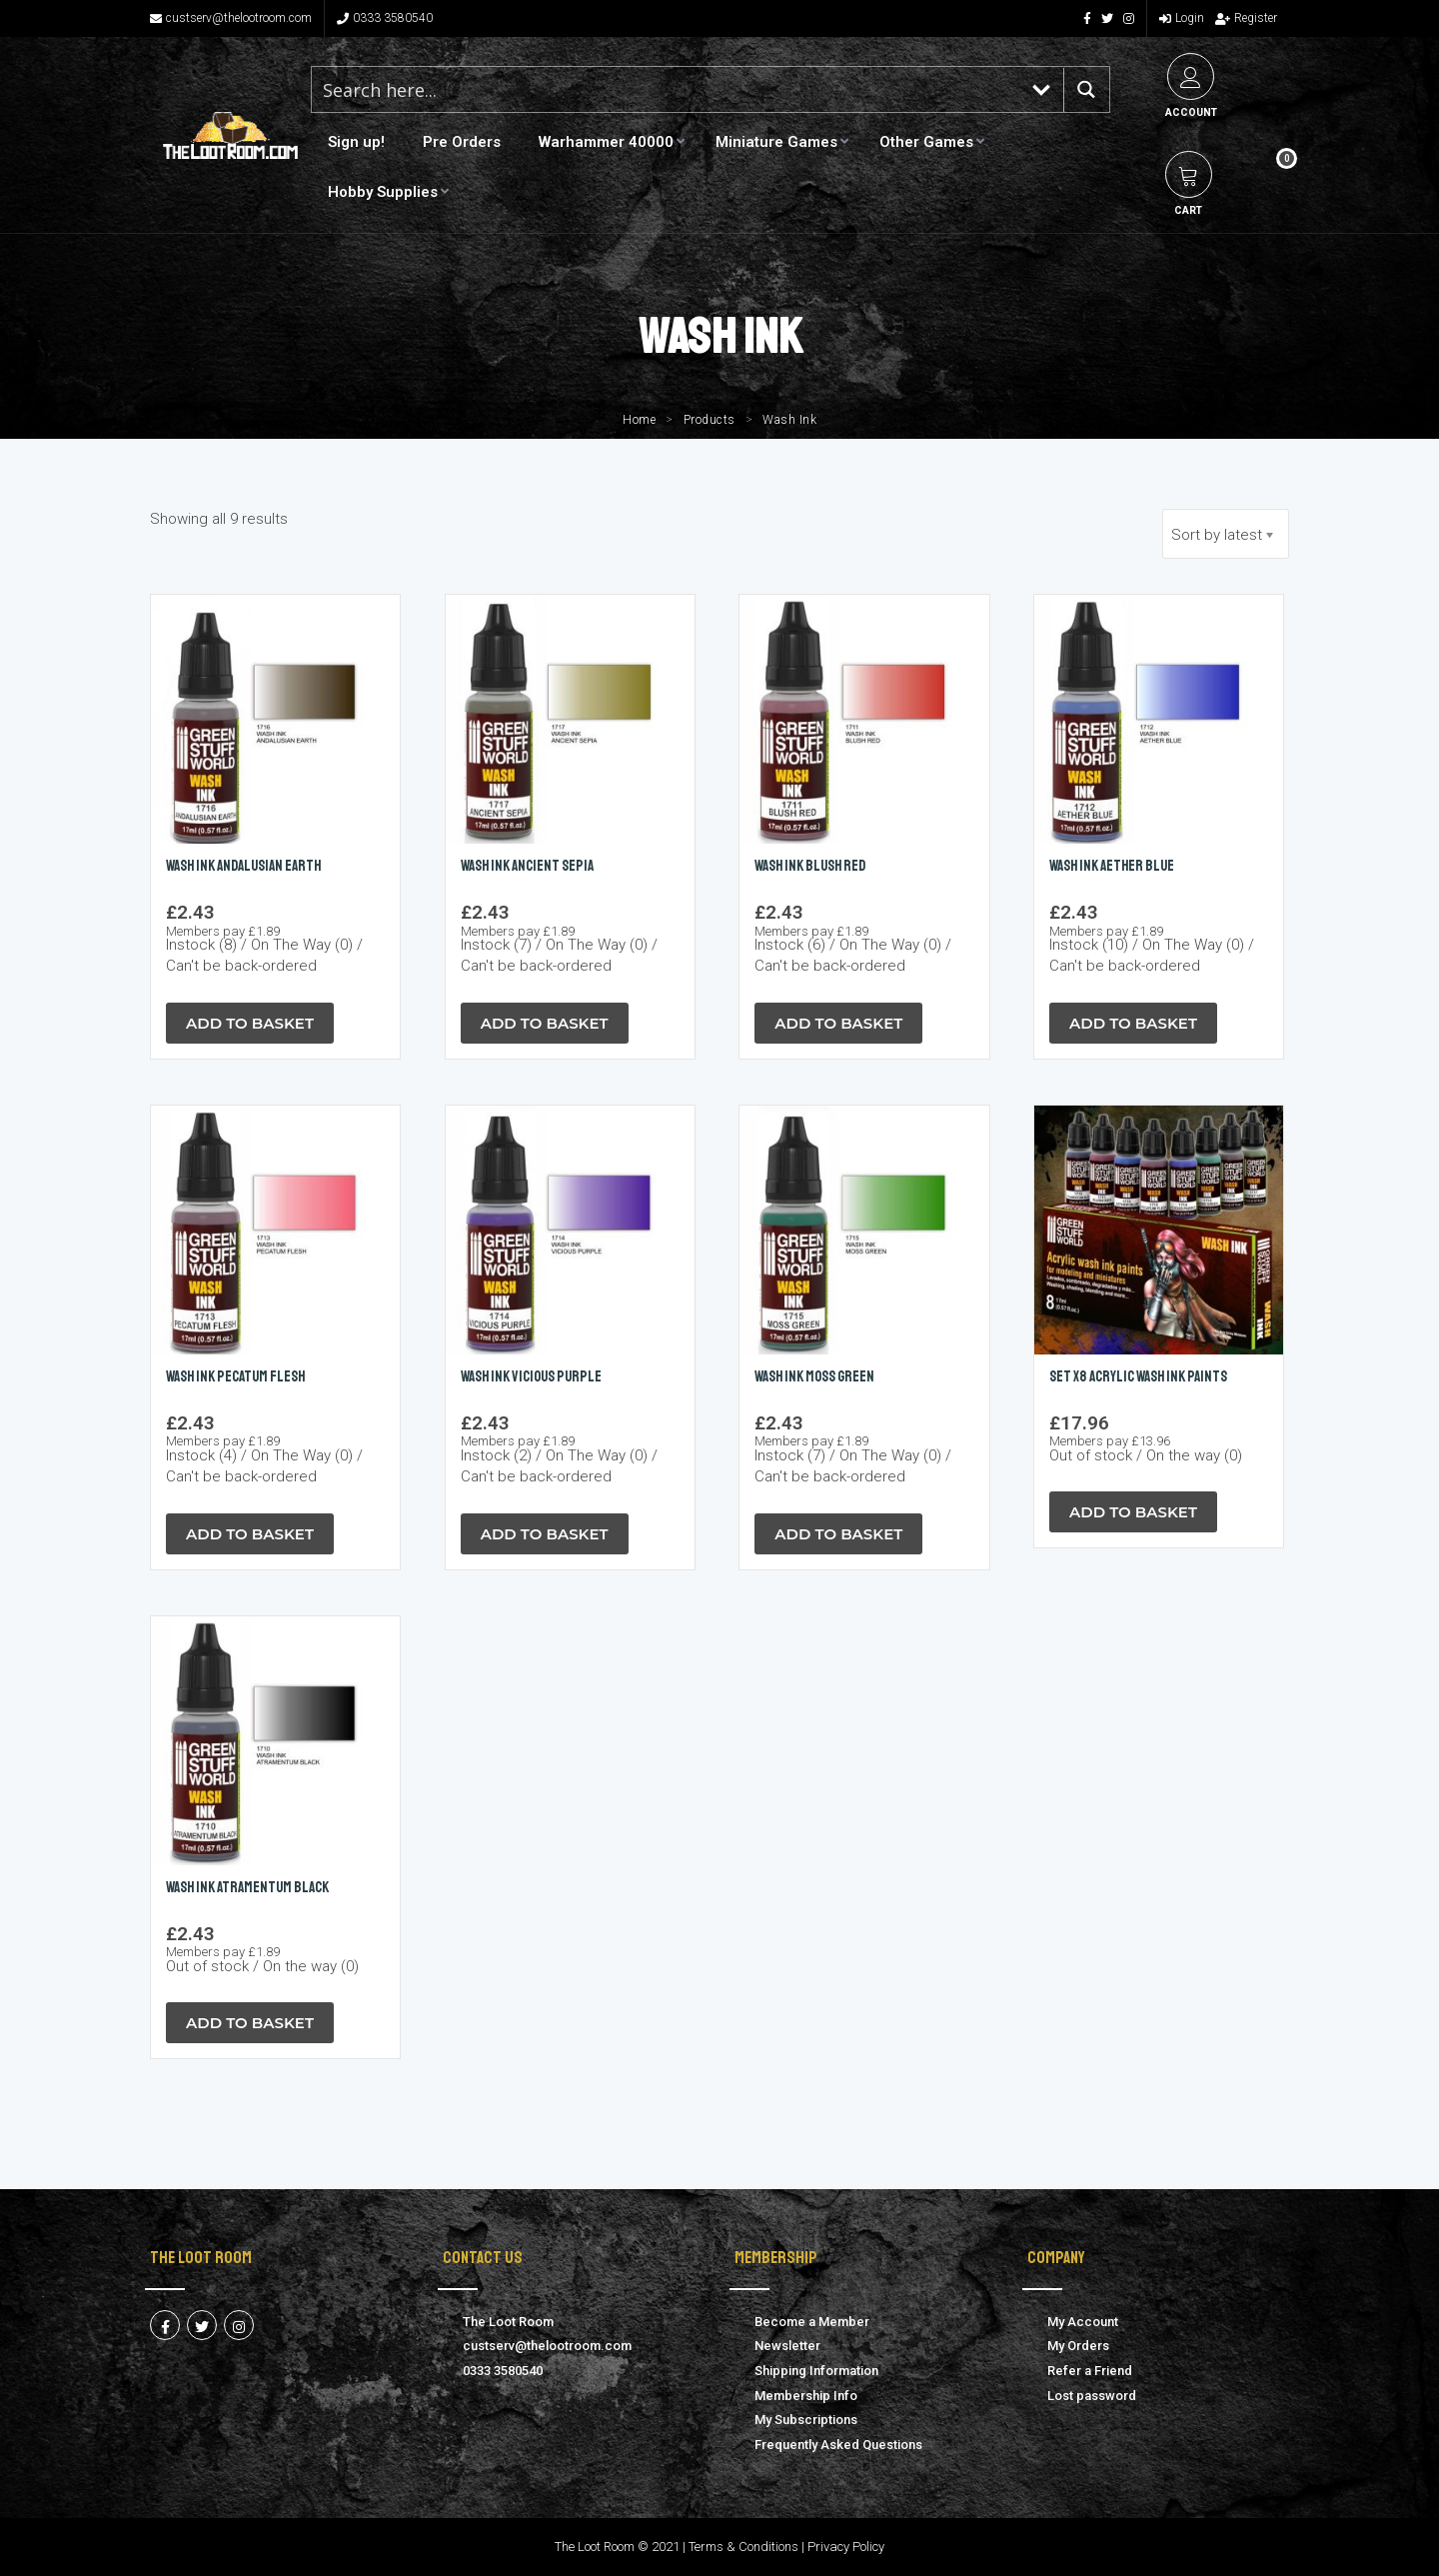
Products (709, 420)
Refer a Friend (1089, 2370)
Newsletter (787, 2345)
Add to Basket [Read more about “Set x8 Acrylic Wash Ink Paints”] (1133, 1511)
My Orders (1078, 2345)
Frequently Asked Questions (838, 2444)
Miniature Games (776, 142)
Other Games (926, 142)
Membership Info (805, 2395)
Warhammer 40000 (606, 142)
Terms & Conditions (743, 2546)
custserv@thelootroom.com (231, 18)
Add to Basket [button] (250, 1023)
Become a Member (811, 2321)
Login (1181, 18)
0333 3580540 (385, 18)
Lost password (1091, 2395)
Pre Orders (462, 142)
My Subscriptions (805, 2419)
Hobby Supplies (383, 192)
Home (639, 420)
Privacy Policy (845, 2546)
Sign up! (356, 142)
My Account (1082, 2321)
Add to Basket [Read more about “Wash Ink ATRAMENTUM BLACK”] (250, 2022)
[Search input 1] (666, 89)
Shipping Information (816, 2370)
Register (1246, 18)
